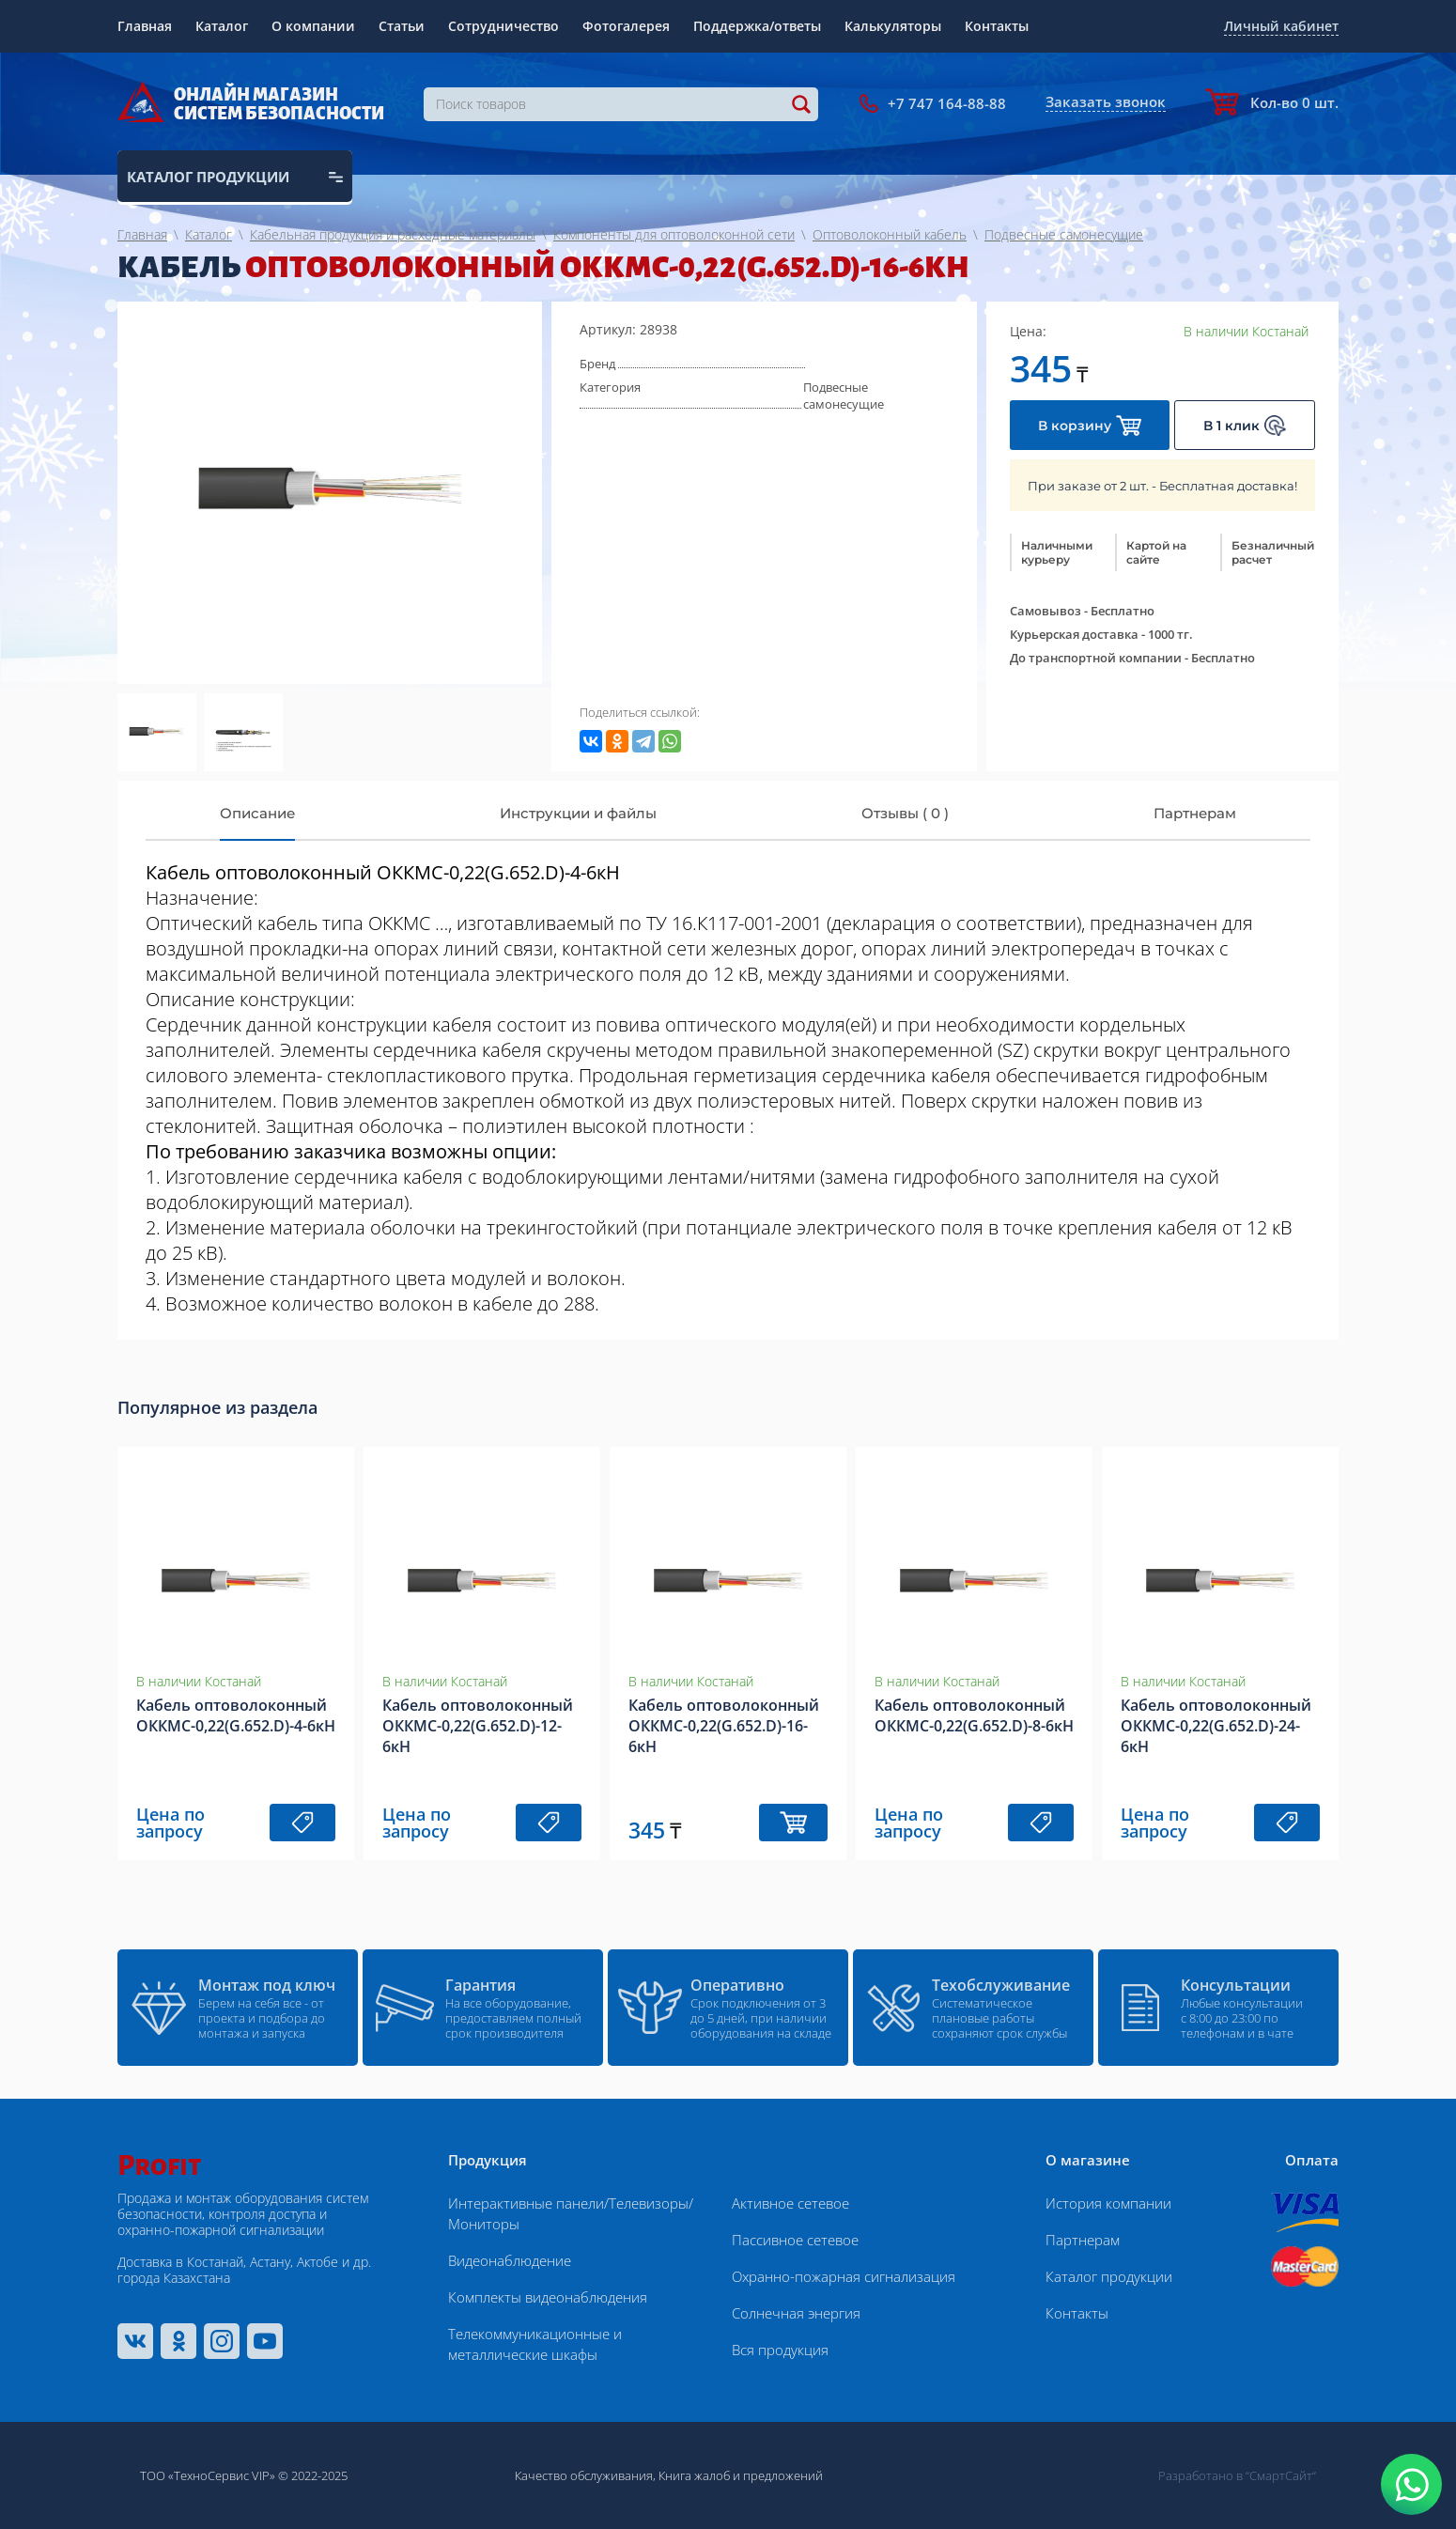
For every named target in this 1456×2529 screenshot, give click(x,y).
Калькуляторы (892, 26)
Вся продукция (780, 2349)
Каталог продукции (1109, 2276)
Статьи (402, 26)
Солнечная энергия (796, 2313)
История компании (1108, 2203)
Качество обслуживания (584, 2475)
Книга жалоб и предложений (740, 2475)
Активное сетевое (790, 2203)
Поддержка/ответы (757, 26)
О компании (313, 26)
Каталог (221, 26)
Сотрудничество (503, 26)
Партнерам (1083, 2239)
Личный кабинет (1281, 26)
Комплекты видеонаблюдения (547, 2297)
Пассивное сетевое (795, 2239)
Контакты (997, 26)
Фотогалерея (626, 26)
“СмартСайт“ (1281, 2475)
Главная (144, 26)
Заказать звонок (1106, 101)
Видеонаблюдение (509, 2260)
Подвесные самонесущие (843, 395)
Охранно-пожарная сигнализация (843, 2276)
